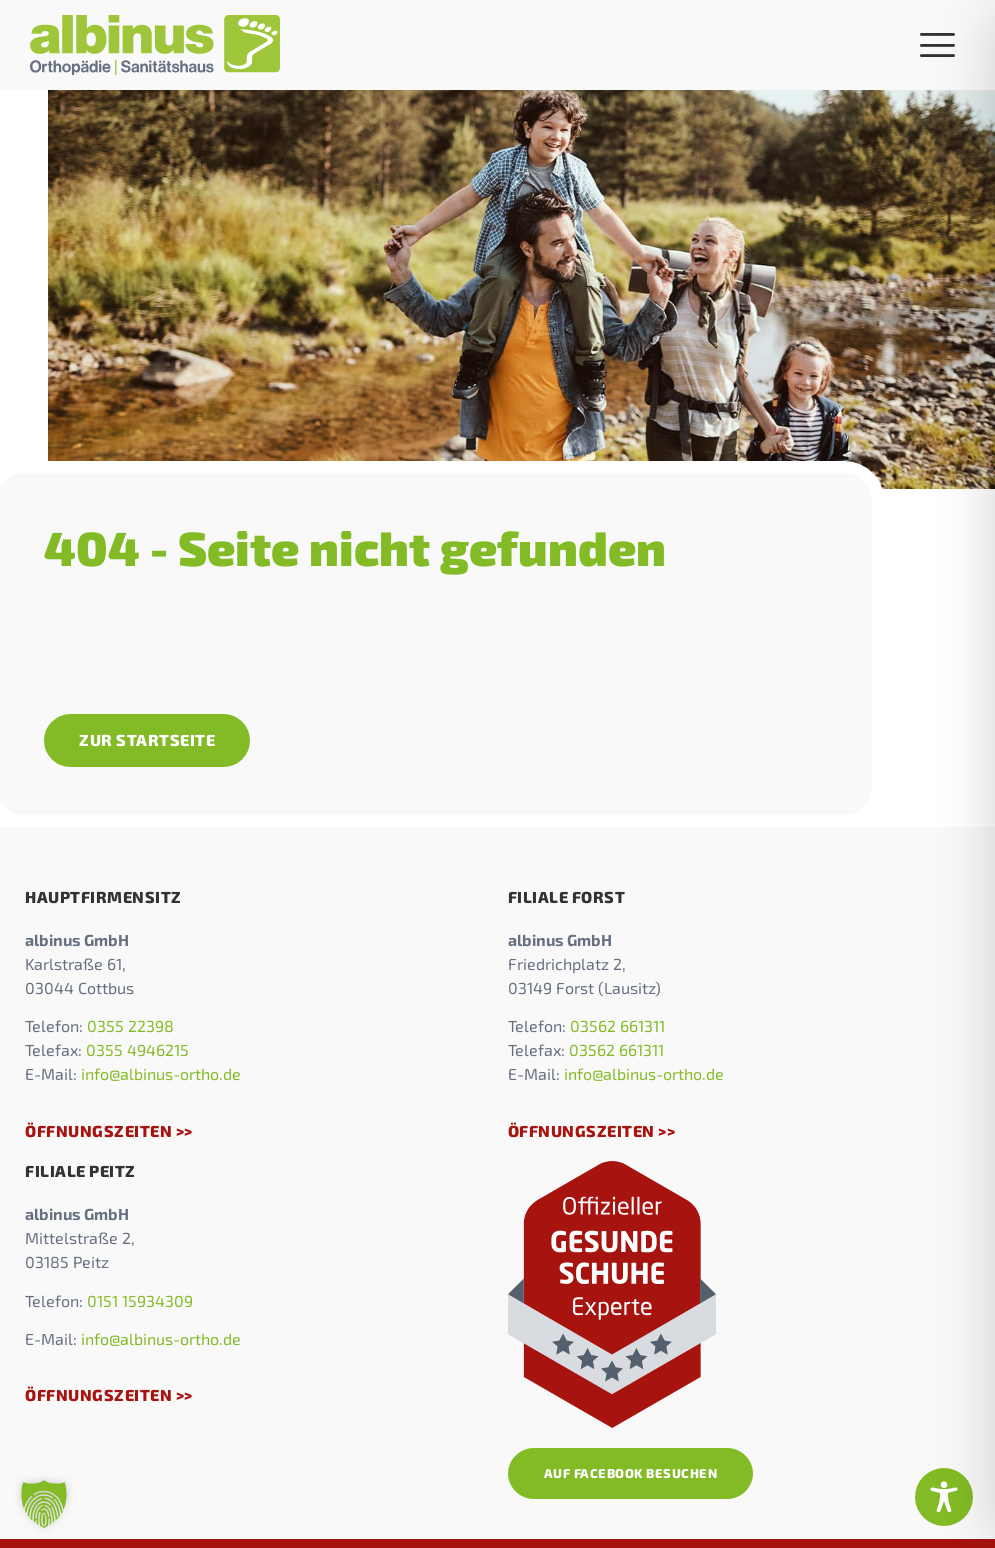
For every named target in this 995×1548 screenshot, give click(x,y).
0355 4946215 (137, 1049)
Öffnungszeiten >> (109, 1130)
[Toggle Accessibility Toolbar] (944, 1497)
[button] (44, 1504)
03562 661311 (617, 1025)
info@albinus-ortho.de (161, 1073)
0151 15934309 (140, 1300)
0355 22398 (130, 1025)
